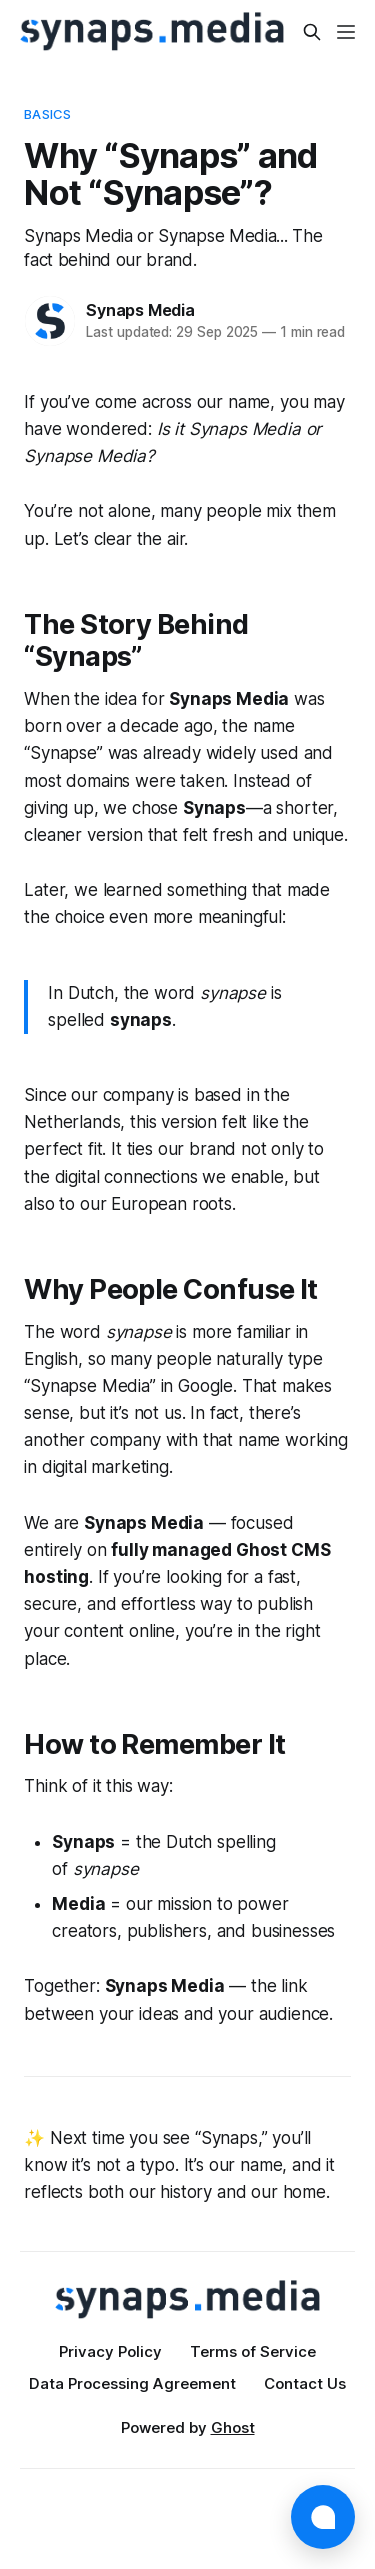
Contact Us (305, 2383)
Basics (47, 114)
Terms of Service (253, 2351)
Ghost (233, 2427)
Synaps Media (140, 310)
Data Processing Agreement (132, 2383)
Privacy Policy (110, 2351)
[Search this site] (312, 32)
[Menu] (346, 32)
